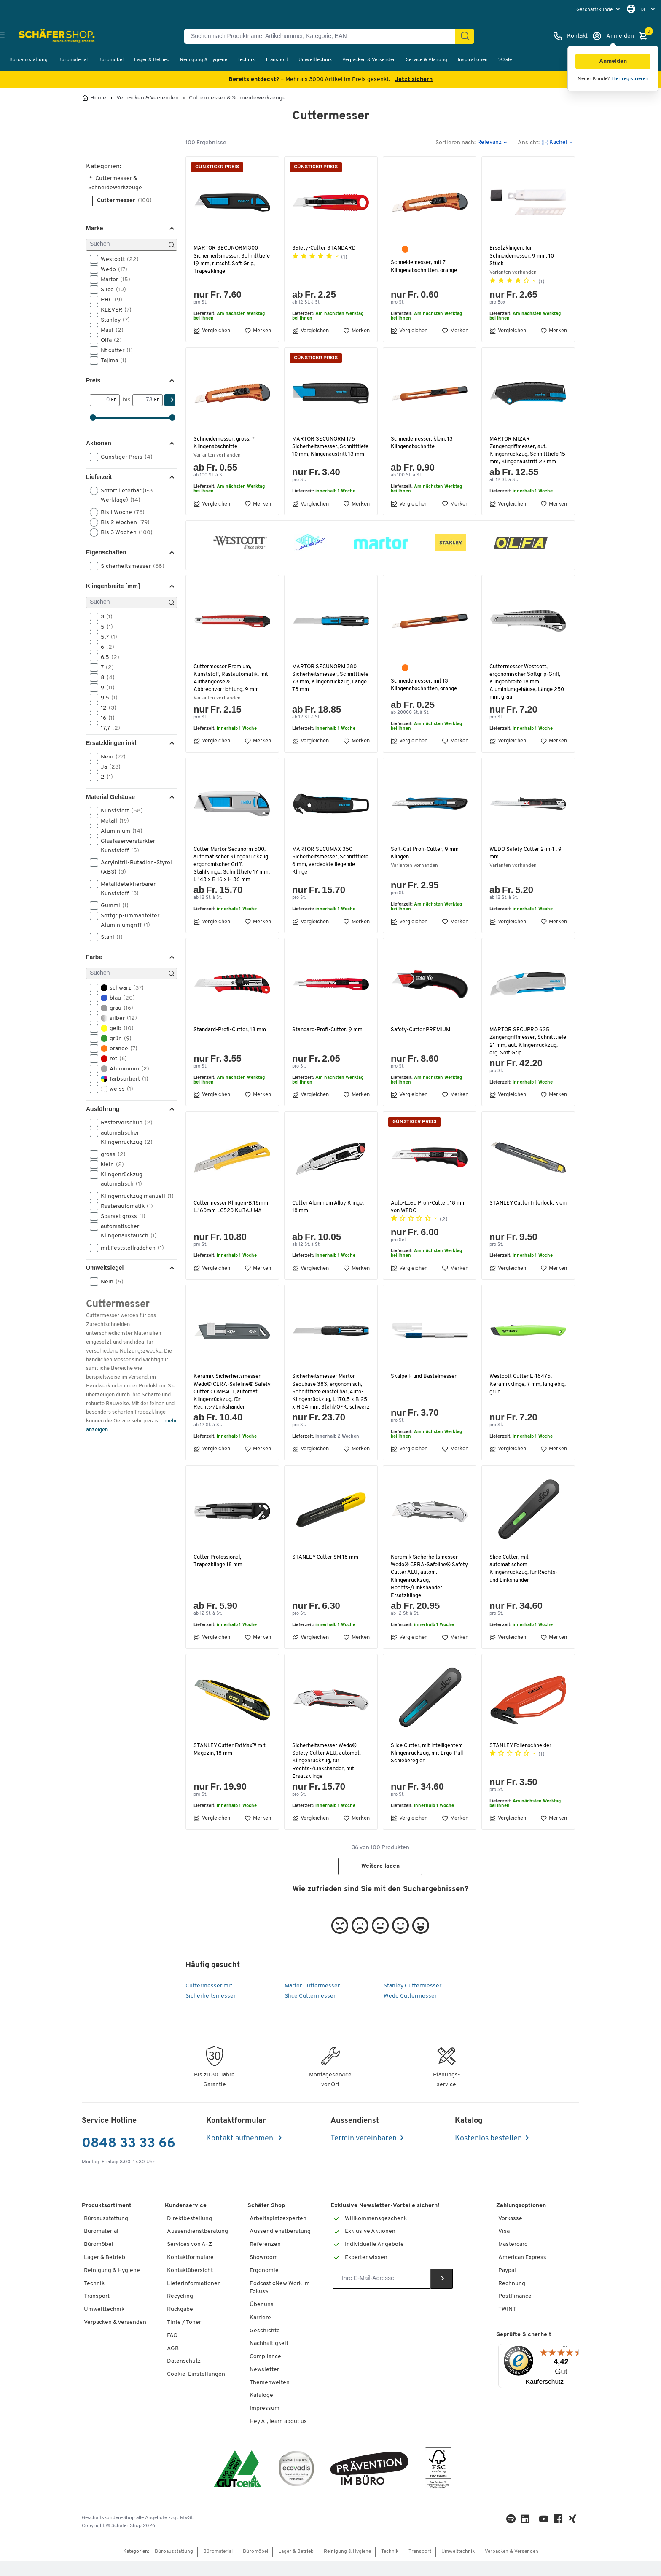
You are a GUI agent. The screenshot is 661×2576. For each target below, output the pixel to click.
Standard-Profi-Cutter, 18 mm (230, 1037)
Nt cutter (114, 350)
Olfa (108, 340)
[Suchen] (465, 36)
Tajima (111, 360)
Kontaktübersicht (190, 2286)
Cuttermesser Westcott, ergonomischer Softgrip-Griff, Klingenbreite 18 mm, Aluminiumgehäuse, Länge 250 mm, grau (526, 682)
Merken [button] (258, 331)
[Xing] (574, 2536)
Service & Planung (426, 59)
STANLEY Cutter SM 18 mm (326, 1572)
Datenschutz (184, 2377)
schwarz (119, 988)
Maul (109, 330)
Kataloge (261, 2411)
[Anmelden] (613, 36)
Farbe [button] (94, 957)
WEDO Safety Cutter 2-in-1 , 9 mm (526, 853)
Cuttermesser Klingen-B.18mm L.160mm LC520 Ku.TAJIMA (231, 1214)
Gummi (112, 905)
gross (110, 1154)
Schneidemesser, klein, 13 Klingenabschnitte (423, 442)
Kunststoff (119, 811)
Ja (108, 767)
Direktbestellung (189, 2234)
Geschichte (265, 2346)
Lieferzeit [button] (99, 476)
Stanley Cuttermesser (412, 2001)
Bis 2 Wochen (122, 522)
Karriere (260, 2333)
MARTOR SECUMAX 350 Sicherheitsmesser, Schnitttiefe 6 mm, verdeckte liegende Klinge (328, 861)
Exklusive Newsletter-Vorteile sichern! (384, 2221)
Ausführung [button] (102, 1108)
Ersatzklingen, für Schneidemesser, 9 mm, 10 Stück (522, 255)
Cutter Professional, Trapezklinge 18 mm (218, 1576)
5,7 (106, 637)
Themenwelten (270, 2398)
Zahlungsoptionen (521, 2221)
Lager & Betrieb (151, 59)
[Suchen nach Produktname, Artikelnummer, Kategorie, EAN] (323, 36)
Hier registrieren (629, 78)
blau (115, 998)
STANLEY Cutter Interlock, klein (522, 1214)
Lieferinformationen (194, 2299)
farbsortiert (122, 1079)
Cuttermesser (124, 200)
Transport (276, 59)
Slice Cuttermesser (310, 2011)
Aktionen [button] (98, 443)
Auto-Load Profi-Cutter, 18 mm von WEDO (429, 1214)
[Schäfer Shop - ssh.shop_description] (47, 36)
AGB (173, 2364)
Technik (246, 59)
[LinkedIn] (513, 2536)
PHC (109, 300)
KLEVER (113, 310)
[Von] (100, 400)
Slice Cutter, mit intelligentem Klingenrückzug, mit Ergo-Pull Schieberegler (429, 1768)
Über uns (262, 2320)
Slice (111, 289)
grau (114, 1008)
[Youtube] (545, 2536)
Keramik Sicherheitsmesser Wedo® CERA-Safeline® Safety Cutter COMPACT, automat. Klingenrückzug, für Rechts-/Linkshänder (230, 1400)
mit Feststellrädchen (129, 1248)
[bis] (143, 400)
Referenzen (265, 2260)
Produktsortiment (107, 2221)
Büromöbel (111, 59)
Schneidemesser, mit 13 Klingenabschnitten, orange (426, 684)
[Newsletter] (381, 2294)
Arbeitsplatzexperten (278, 2234)
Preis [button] (93, 380)
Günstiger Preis (124, 457)
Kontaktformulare (190, 2272)
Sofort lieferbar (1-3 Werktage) (121, 495)
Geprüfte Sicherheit (523, 2350)
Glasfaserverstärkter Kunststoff (122, 845)
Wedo (111, 269)
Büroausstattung (28, 59)
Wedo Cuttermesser (410, 2011)
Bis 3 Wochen (124, 532)
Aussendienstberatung (197, 2247)
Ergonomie (264, 2286)
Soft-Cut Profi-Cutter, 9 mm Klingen (425, 853)
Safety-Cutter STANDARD (324, 248)
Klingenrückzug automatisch (119, 1178)
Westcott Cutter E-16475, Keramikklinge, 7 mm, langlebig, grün (520, 1392)
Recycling (180, 2312)
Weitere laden (380, 1882)
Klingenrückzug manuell (132, 1196)
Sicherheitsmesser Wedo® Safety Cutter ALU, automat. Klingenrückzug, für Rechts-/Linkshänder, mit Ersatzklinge (327, 1776)
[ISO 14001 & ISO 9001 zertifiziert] (237, 2485)
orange (116, 1048)
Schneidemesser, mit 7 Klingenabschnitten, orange (426, 266)
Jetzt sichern (414, 79)
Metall (112, 821)
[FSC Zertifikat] (438, 2485)
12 (106, 708)
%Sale (505, 59)
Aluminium (119, 831)
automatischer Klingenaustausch (126, 1230)
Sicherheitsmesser (130, 566)
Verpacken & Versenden (369, 59)
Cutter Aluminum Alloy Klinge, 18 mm (330, 1214)
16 (105, 718)
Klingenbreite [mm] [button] (113, 586)
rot (111, 1058)
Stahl (109, 937)
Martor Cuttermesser (312, 2001)
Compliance (265, 2372)
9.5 (106, 698)
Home (98, 98)
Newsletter (264, 2385)
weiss (114, 1089)
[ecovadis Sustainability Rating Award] (296, 2485)
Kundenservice (186, 2221)
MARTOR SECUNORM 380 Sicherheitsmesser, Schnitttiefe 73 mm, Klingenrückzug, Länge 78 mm (330, 678)
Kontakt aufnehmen (240, 2154)
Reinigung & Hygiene (203, 59)
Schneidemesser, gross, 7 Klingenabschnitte (224, 442)
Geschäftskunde (595, 9)
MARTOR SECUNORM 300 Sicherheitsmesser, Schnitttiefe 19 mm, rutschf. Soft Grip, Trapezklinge (228, 259)
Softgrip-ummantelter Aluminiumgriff (124, 920)
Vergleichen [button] (211, 331)
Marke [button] (94, 228)
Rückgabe (180, 2325)
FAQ (172, 2350)
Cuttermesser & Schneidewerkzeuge (237, 98)
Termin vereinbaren (363, 2154)
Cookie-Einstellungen (196, 2389)
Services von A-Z (189, 2260)
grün (113, 1038)
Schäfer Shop (266, 2221)
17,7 (108, 728)
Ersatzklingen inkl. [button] (112, 742)
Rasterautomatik (124, 1206)
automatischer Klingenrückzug (124, 1137)
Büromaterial (73, 59)
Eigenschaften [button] (106, 552)
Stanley (112, 320)
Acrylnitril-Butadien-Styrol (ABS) (131, 866)
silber (116, 1018)
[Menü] (565, 2364)
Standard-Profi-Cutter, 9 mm (327, 1037)
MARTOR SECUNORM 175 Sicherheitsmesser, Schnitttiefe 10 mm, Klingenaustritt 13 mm (324, 450)
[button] (612, 61)
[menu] (599, 9)
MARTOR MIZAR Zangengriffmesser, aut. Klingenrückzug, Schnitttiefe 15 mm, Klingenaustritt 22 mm (527, 450)
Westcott (117, 259)
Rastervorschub (124, 1123)
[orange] (405, 249)
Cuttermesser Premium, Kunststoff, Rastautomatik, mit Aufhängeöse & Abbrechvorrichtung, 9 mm (232, 678)
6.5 (107, 657)
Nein (110, 757)
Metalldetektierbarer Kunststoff (123, 888)
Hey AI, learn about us (278, 2436)
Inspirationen (473, 59)
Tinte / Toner (184, 2337)
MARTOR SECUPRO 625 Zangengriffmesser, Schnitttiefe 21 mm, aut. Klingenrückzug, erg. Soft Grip (527, 1049)
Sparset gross (120, 1216)
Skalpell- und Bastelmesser (425, 1384)
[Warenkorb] (645, 36)
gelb (114, 1028)
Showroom (264, 2272)
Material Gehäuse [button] (110, 796)
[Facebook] (560, 2536)
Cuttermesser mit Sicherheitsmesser (210, 2006)
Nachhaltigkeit (269, 2359)
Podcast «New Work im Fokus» (280, 2303)
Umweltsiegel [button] (105, 1267)
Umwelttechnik (315, 59)
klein (109, 1164)
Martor (113, 279)
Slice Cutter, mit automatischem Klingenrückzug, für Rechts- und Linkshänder (525, 1584)
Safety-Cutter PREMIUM (421, 1037)
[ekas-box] (369, 2485)
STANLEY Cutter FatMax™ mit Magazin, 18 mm (231, 1764)
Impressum (264, 2424)
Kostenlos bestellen (488, 2154)
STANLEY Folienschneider (522, 1761)
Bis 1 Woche (120, 512)
